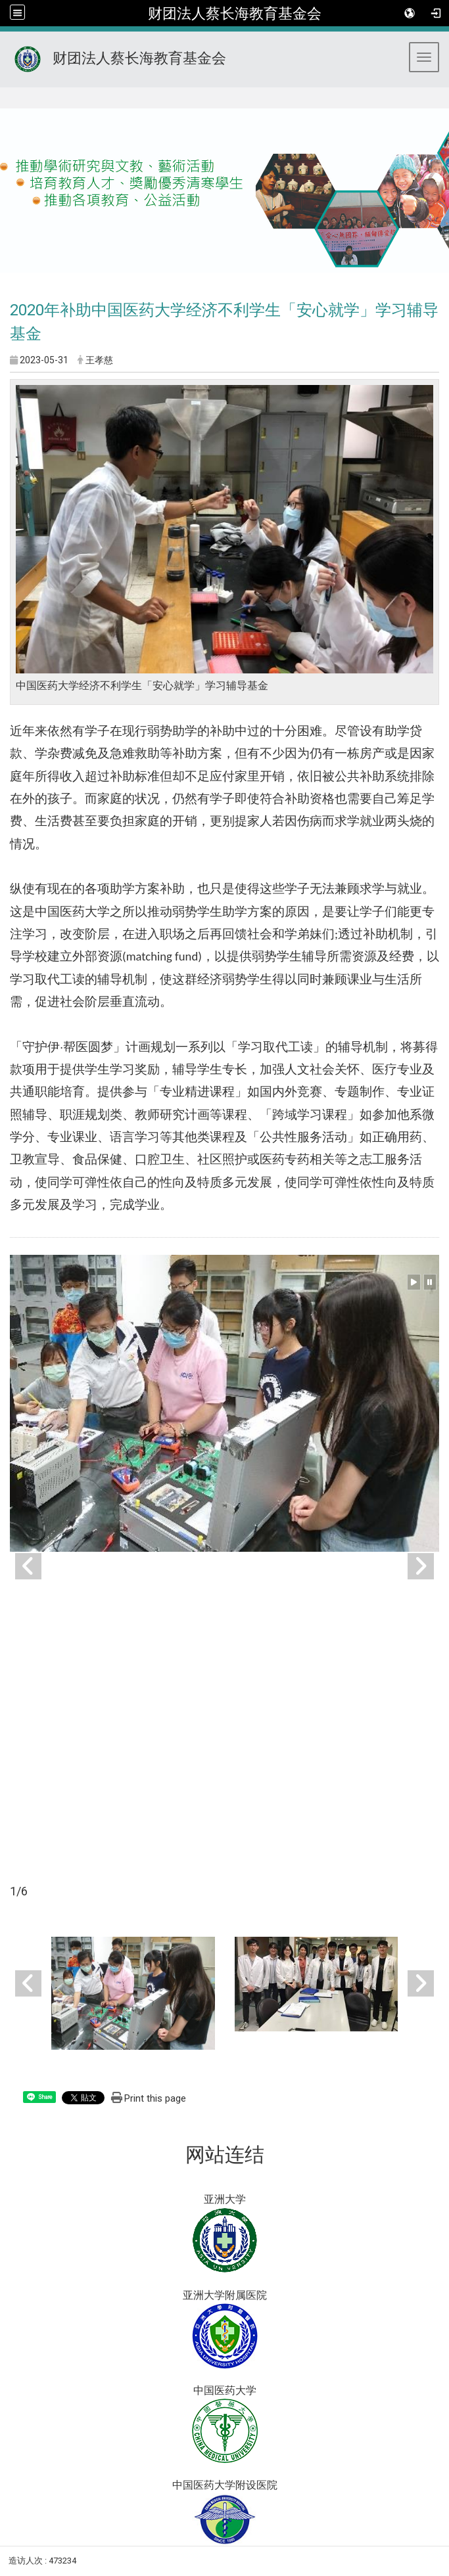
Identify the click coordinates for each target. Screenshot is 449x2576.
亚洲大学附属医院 (225, 2295)
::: (6, 103)
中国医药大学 (224, 2390)
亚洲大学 (225, 2199)
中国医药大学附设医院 (224, 2485)
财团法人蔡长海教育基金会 (234, 13)
